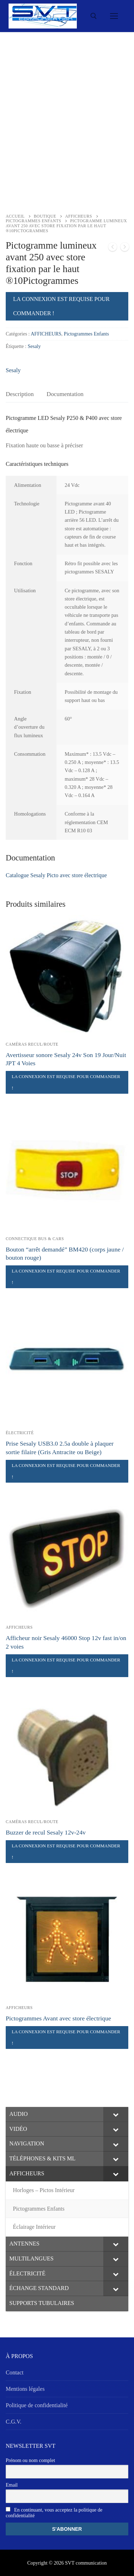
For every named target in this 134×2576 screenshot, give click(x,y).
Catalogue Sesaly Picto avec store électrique (56, 875)
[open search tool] (93, 16)
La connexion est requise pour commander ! (61, 306)
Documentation (64, 394)
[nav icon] (114, 16)
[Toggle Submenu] (115, 2114)
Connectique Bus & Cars (35, 1239)
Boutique (45, 216)
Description (20, 394)
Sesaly (34, 346)
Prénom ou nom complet (30, 2460)
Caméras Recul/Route (32, 1044)
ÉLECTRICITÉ (20, 1433)
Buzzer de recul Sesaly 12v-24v (46, 1832)
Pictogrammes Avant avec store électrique (58, 2018)
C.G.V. (13, 2422)
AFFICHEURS (78, 216)
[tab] (20, 394)
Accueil (15, 216)
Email (12, 2485)
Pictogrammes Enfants (33, 221)
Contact (15, 2372)
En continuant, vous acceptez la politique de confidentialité (54, 2512)
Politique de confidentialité (37, 2405)
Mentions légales (25, 2389)
